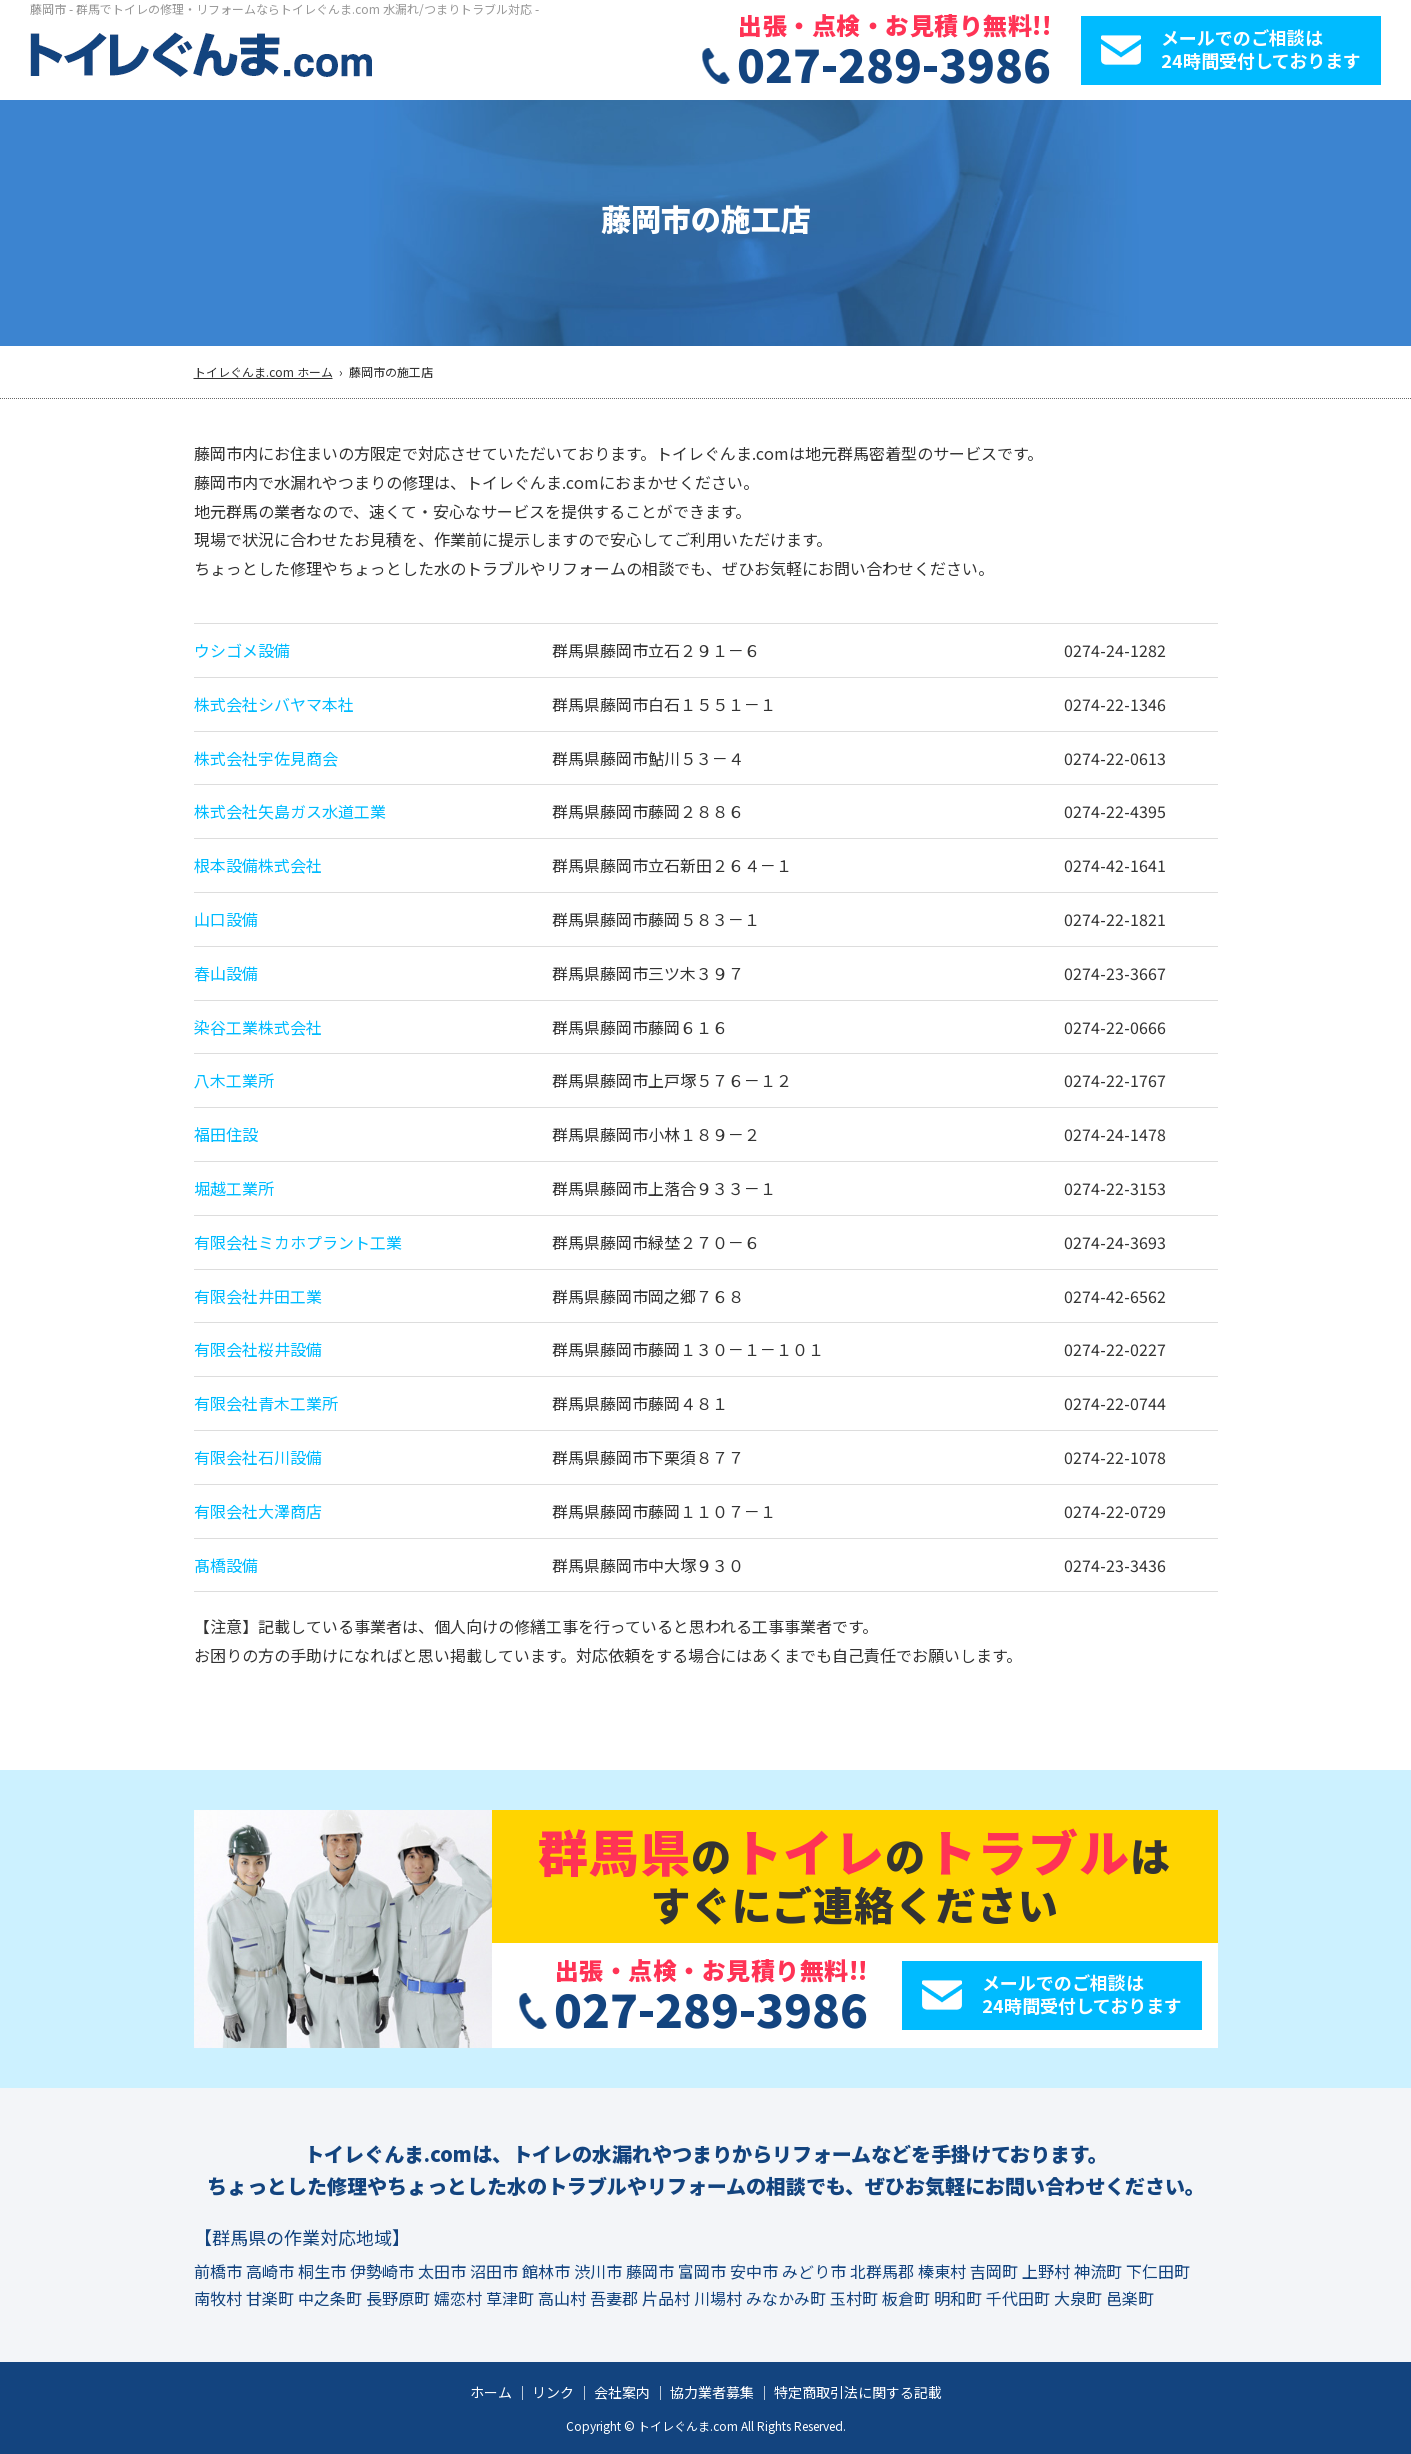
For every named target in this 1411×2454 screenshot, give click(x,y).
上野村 (1046, 2271)
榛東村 (942, 2271)
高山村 (562, 2298)
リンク (553, 2392)
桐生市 (322, 2271)
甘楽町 (270, 2298)
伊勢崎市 (382, 2271)
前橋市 (218, 2271)
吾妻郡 (614, 2298)
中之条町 (330, 2298)
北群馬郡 (882, 2271)
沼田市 (494, 2271)
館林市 (546, 2271)
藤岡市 (650, 2271)
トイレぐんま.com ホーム (263, 371)
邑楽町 (1130, 2298)
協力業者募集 (712, 2392)
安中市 (754, 2271)
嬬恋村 (458, 2298)
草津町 (510, 2298)
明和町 (958, 2298)
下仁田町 (1158, 2271)
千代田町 (1018, 2298)
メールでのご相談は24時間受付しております (1261, 48)
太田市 (442, 2271)
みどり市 (814, 2271)
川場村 (718, 2298)
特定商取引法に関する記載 (858, 2392)
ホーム (491, 2392)
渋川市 (598, 2271)
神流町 (1098, 2271)
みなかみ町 (786, 2298)
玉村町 (854, 2298)
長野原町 (398, 2298)
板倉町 (906, 2298)
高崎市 (270, 2271)
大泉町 (1078, 2298)
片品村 (666, 2298)
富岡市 (702, 2271)
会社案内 (622, 2392)
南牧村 (218, 2298)
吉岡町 (994, 2271)
